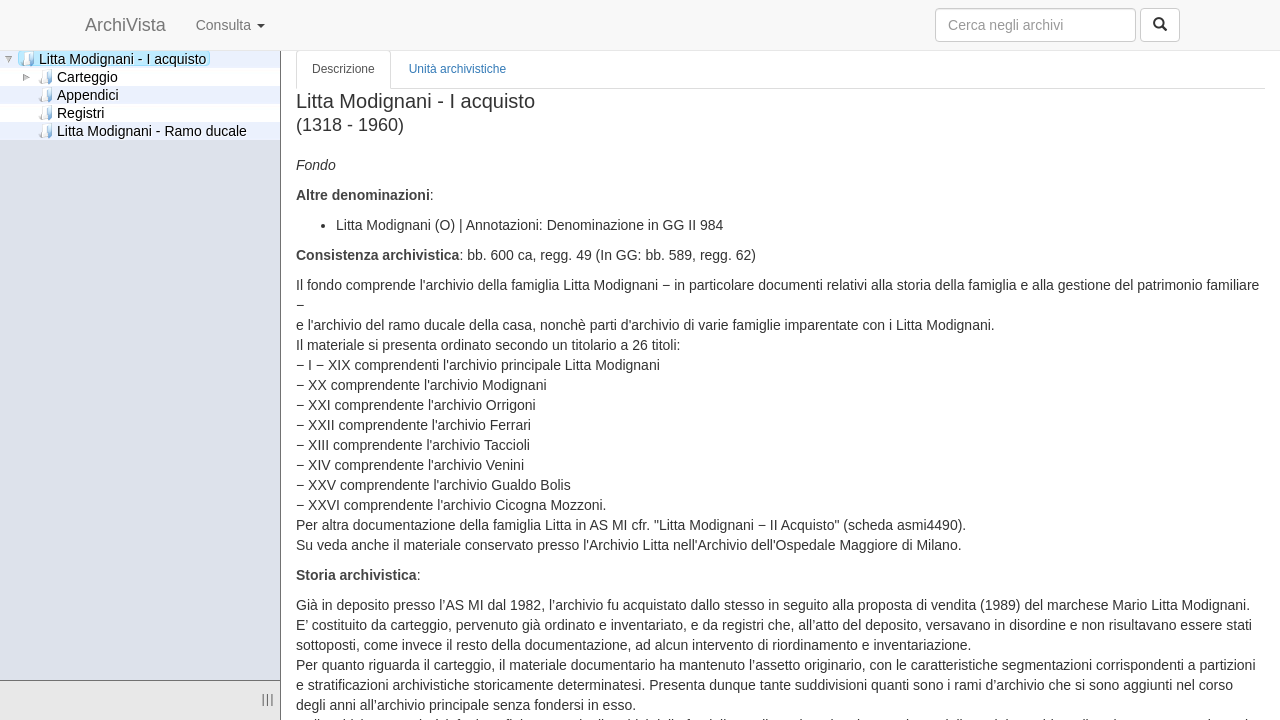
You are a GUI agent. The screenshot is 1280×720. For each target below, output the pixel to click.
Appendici (78, 94)
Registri (71, 112)
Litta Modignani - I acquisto (113, 58)
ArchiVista (125, 25)
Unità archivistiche (457, 69)
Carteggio (78, 76)
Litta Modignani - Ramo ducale (142, 130)
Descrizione (343, 69)
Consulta (230, 25)
